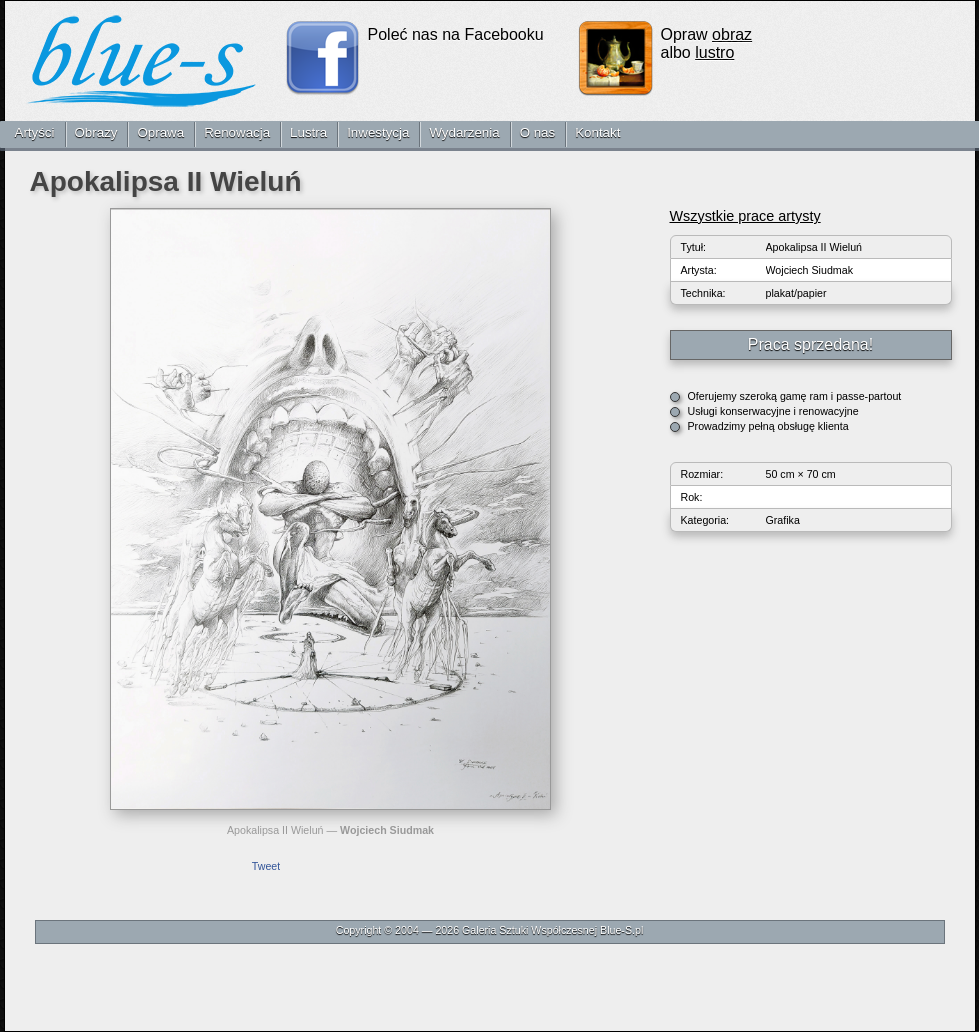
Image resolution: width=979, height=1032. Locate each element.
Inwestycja (378, 132)
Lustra (308, 132)
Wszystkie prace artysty (745, 216)
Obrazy (96, 132)
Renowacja (237, 132)
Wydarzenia (464, 132)
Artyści (35, 132)
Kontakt (597, 132)
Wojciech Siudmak (387, 830)
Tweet (266, 866)
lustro (714, 52)
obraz (732, 34)
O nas (538, 132)
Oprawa (160, 132)
